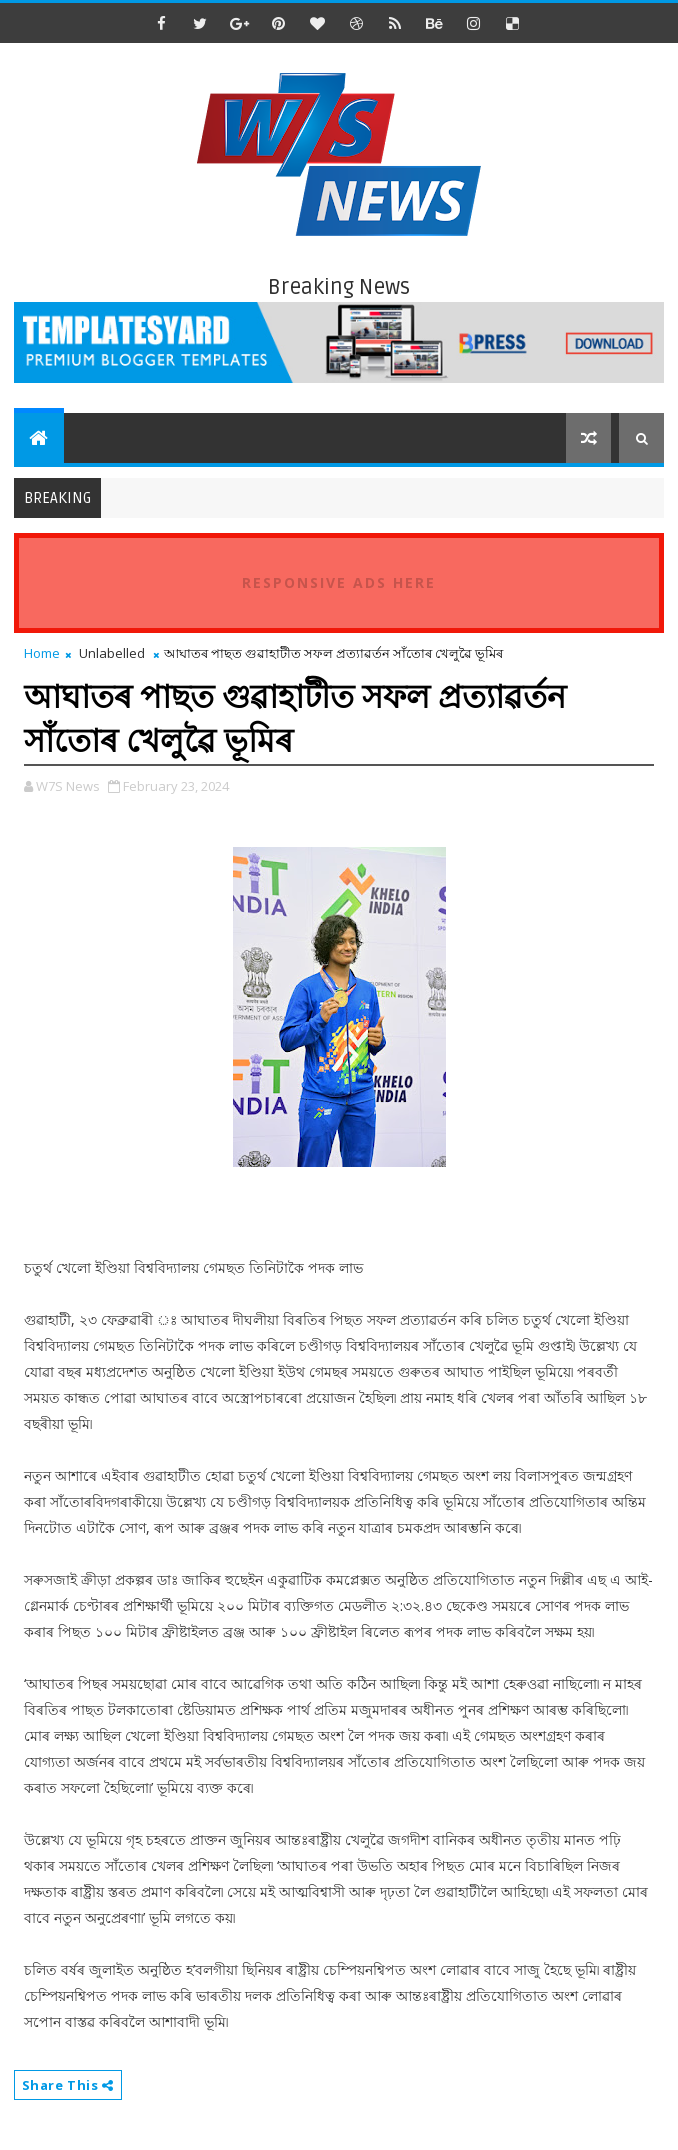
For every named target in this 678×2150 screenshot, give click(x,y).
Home (42, 653)
